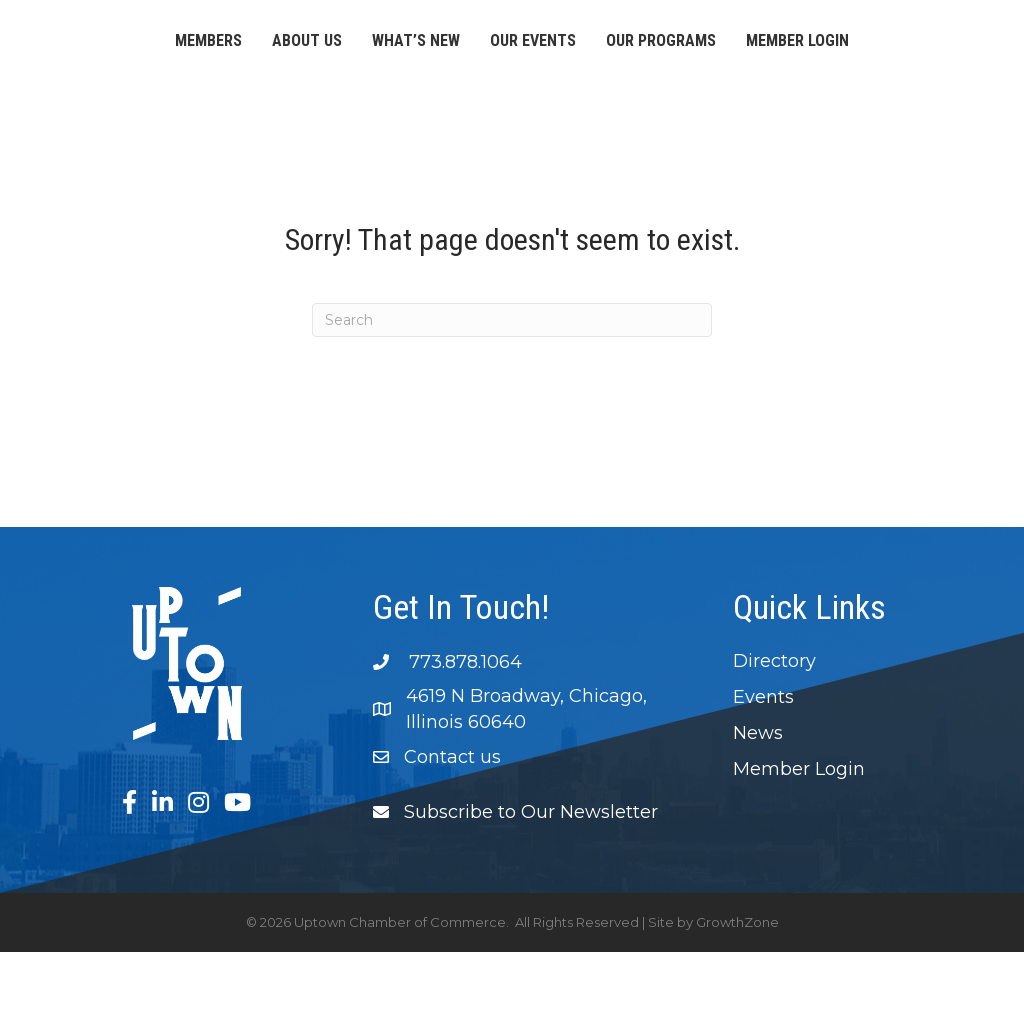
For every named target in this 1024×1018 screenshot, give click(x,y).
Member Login (512, 106)
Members (135, 46)
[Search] (512, 386)
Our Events (740, 46)
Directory (774, 727)
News (758, 799)
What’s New (343, 46)
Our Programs (868, 46)
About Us (234, 46)
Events (763, 763)
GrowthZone (737, 988)
